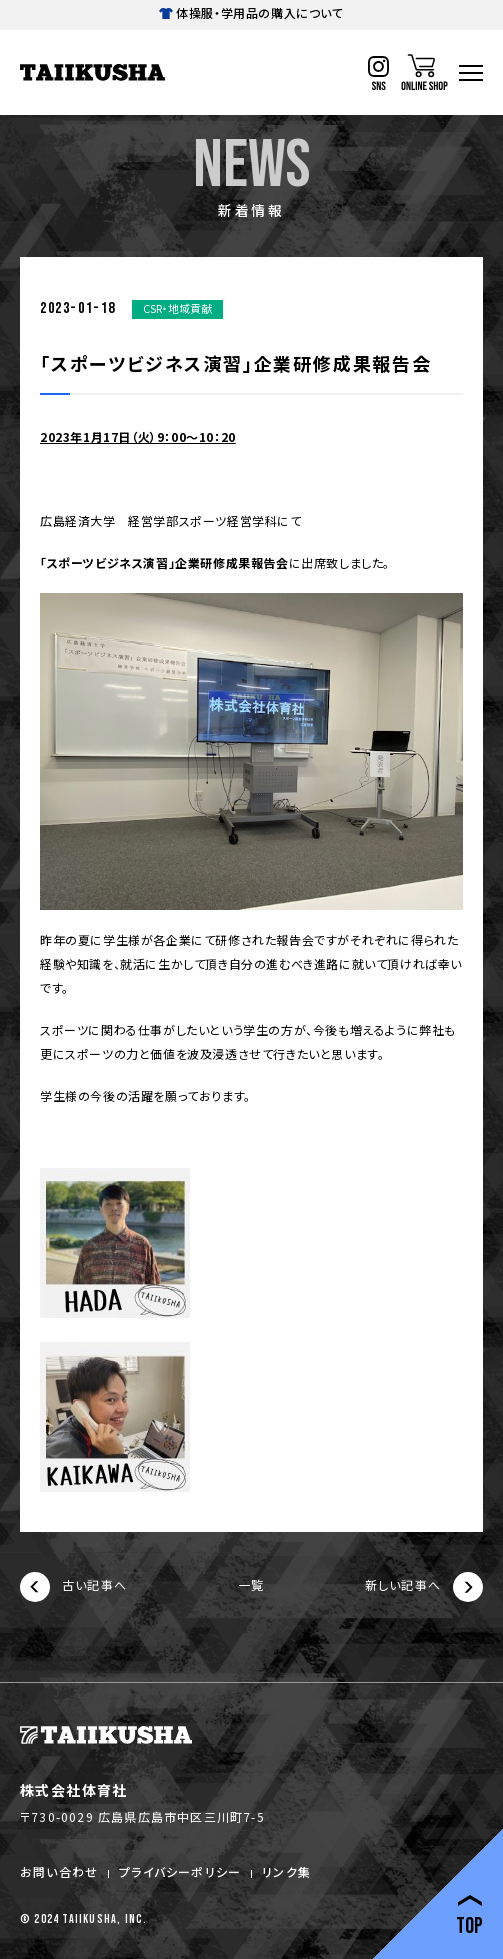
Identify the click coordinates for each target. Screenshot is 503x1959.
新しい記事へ (424, 1587)
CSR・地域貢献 (177, 308)
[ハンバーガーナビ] (471, 73)
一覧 (251, 1586)
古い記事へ (73, 1587)
